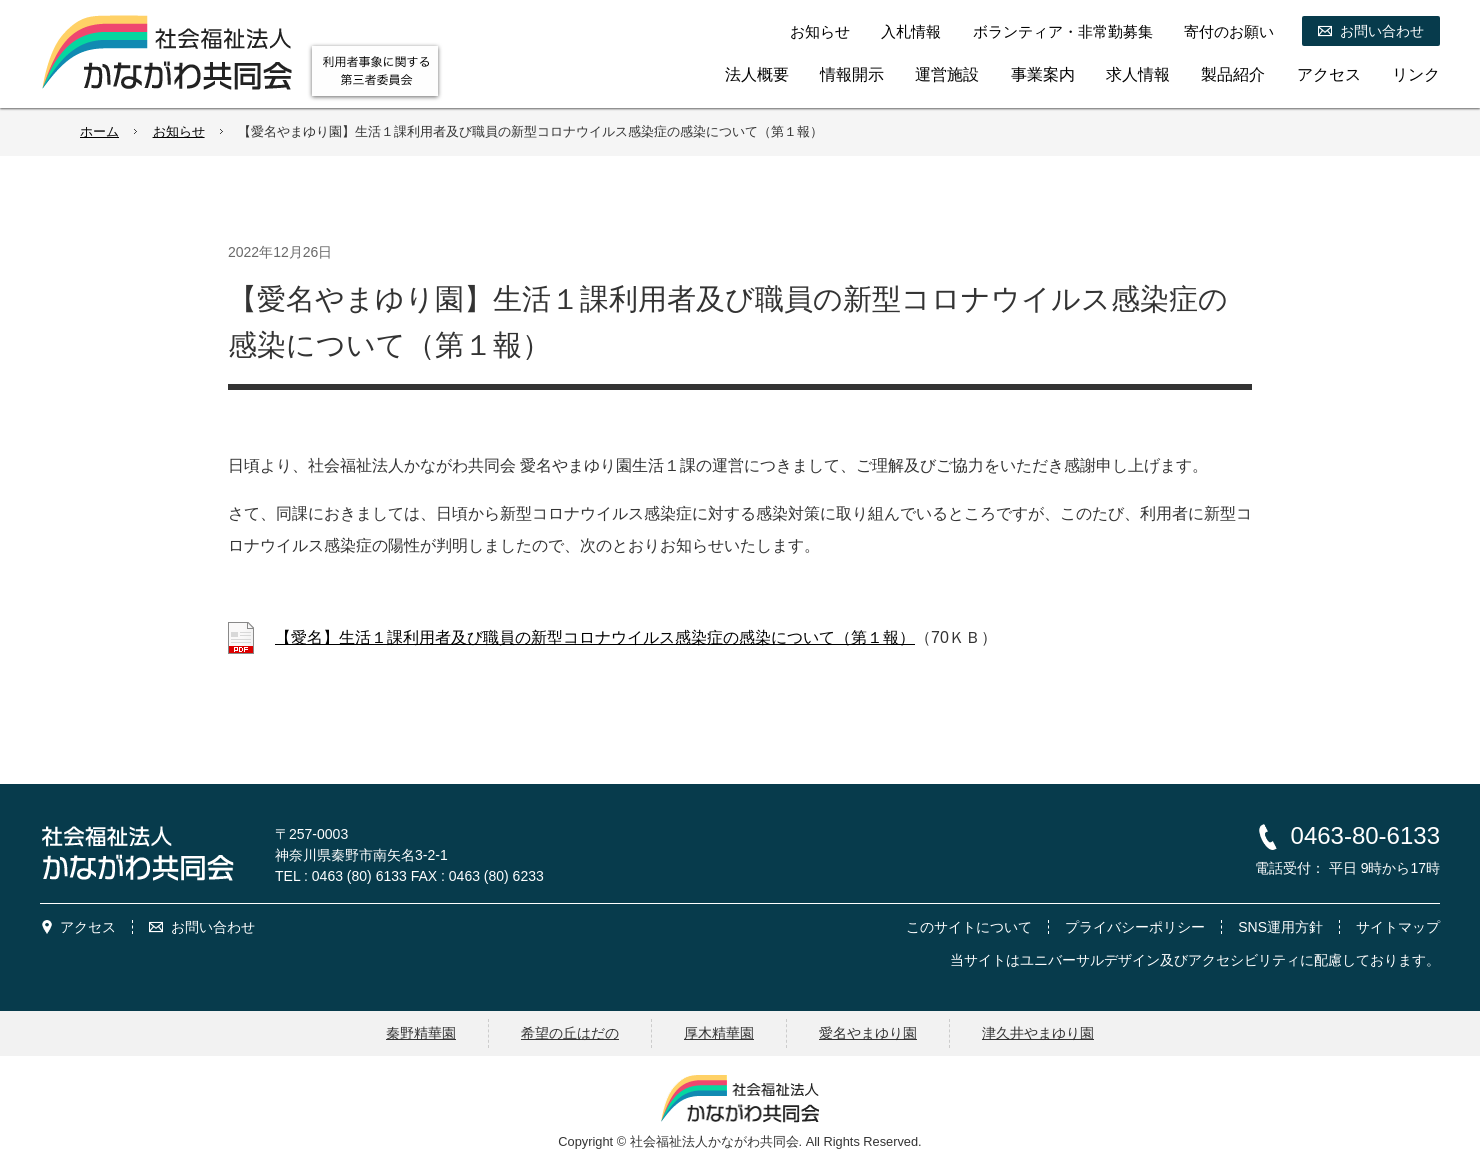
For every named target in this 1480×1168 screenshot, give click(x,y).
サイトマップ (1398, 927)
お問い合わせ (213, 927)
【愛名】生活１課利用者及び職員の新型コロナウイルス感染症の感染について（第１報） (595, 637)
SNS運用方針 (1280, 927)
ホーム (99, 131)
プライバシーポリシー (1135, 927)
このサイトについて (969, 927)
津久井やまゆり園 (1038, 1033)
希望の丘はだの (570, 1033)
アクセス (88, 927)
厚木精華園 (719, 1033)
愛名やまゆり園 (868, 1033)
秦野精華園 (421, 1033)
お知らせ (179, 131)
